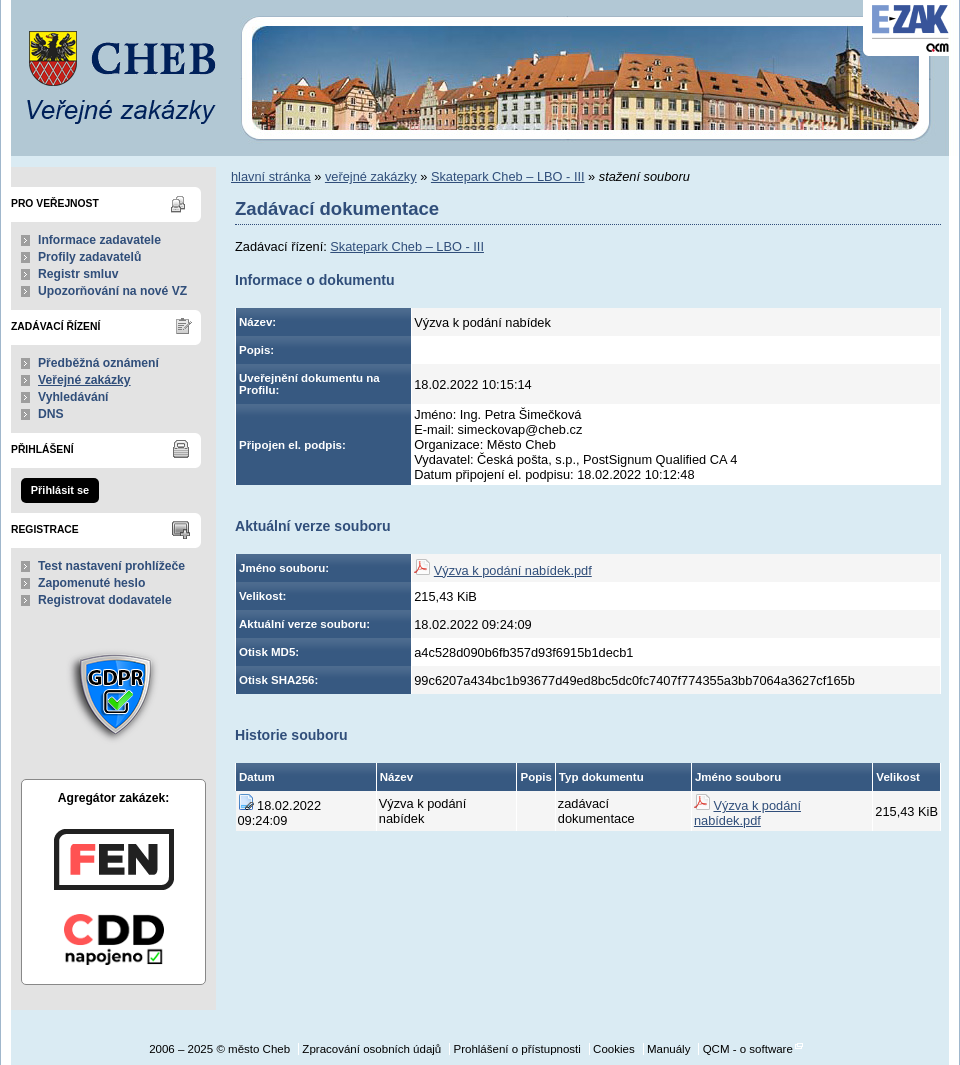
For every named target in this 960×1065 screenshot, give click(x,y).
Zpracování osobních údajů (371, 1049)
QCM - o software (748, 1049)
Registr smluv (78, 274)
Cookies (614, 1049)
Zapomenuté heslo (91, 583)
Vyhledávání (73, 397)
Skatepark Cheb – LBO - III (508, 176)
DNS (51, 414)
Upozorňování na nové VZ (112, 291)
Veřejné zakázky (84, 380)
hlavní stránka (271, 176)
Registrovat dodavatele (105, 600)
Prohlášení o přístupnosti (516, 1049)
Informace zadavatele (99, 240)
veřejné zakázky (371, 176)
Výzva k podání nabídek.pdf (513, 570)
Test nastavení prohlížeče (111, 566)
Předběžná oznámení (98, 363)
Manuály (669, 1049)
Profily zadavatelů (89, 257)
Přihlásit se (60, 490)
